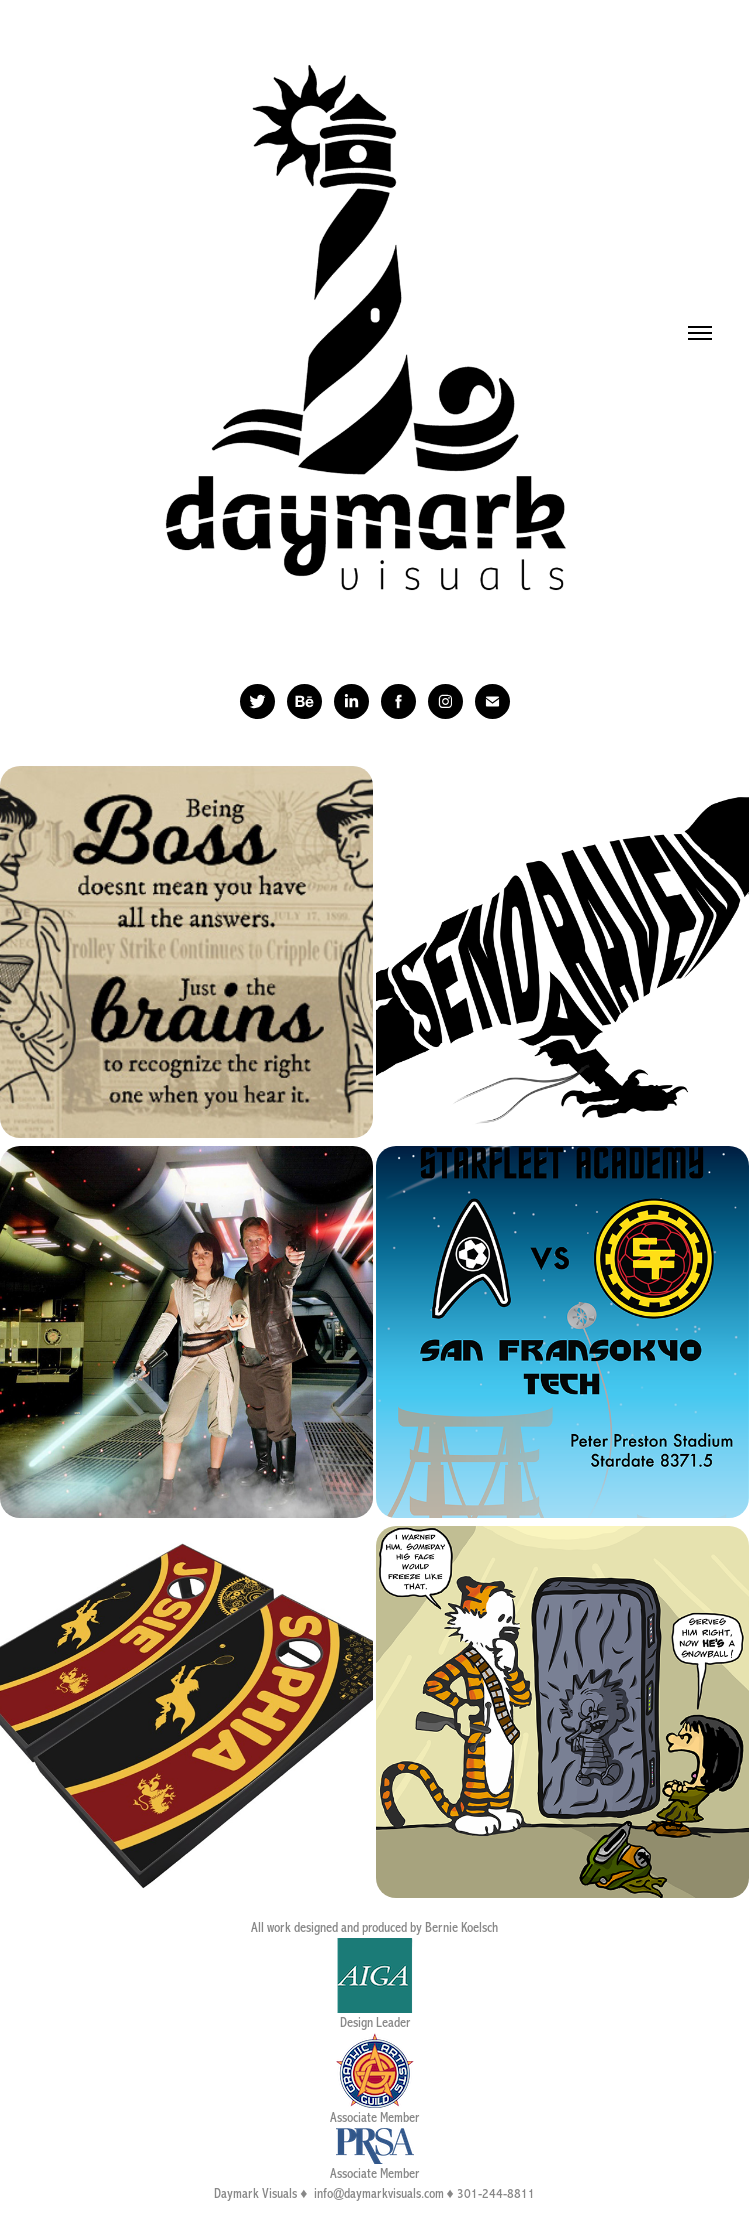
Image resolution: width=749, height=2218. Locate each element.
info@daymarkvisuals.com (379, 2194)
